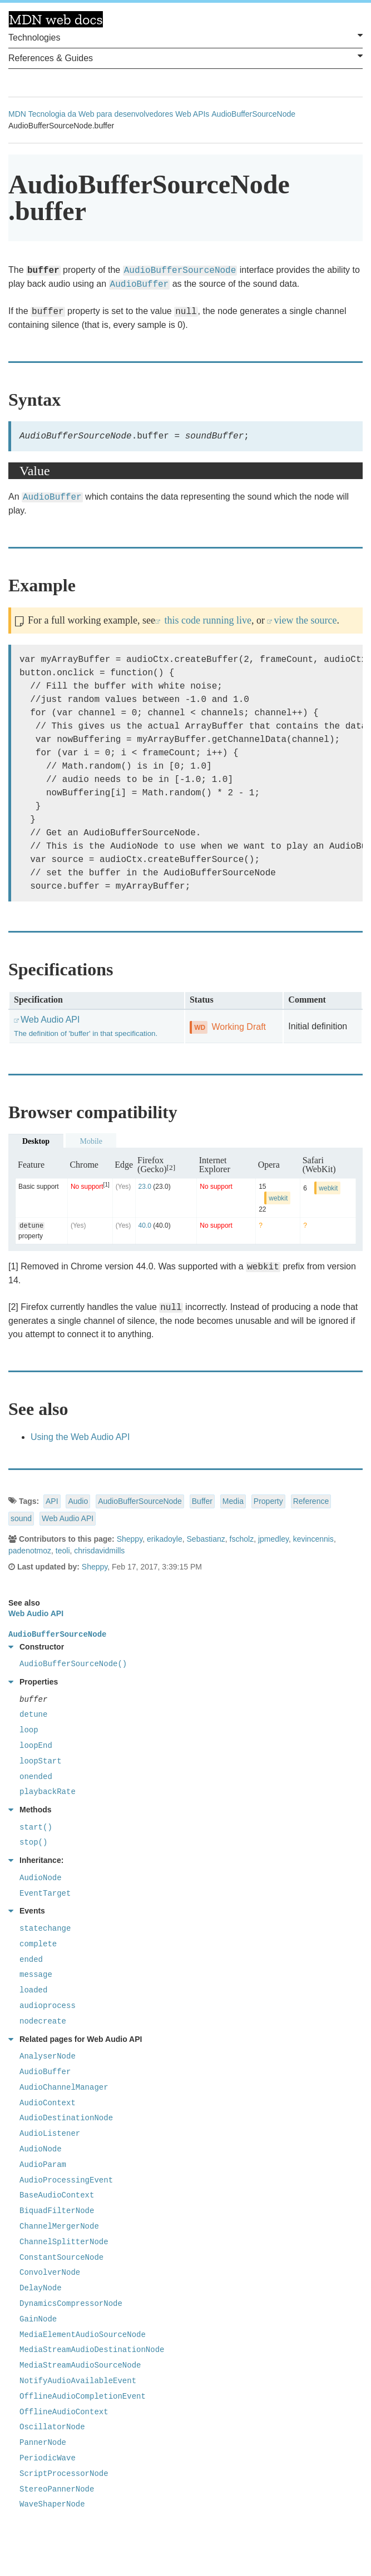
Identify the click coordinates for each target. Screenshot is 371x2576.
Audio (78, 1501)
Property (268, 1501)
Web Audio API (67, 1518)
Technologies (185, 36)
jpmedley (273, 1538)
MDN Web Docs (55, 19)
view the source (305, 620)
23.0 (144, 1186)
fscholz (242, 1538)
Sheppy (129, 1538)
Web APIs (192, 113)
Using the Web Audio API (80, 1437)
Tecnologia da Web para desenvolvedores (100, 113)
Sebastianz (206, 1538)
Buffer (202, 1501)
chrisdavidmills (99, 1550)
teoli (63, 1550)
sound (21, 1518)
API (52, 1501)
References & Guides (185, 57)
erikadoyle (164, 1538)
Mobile (91, 1141)
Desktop (36, 1141)
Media (233, 1501)
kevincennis (313, 1538)
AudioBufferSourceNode (253, 113)
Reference (311, 1501)
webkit (278, 1198)
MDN (17, 113)
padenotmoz (29, 1550)
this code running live (206, 620)
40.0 (144, 1225)
